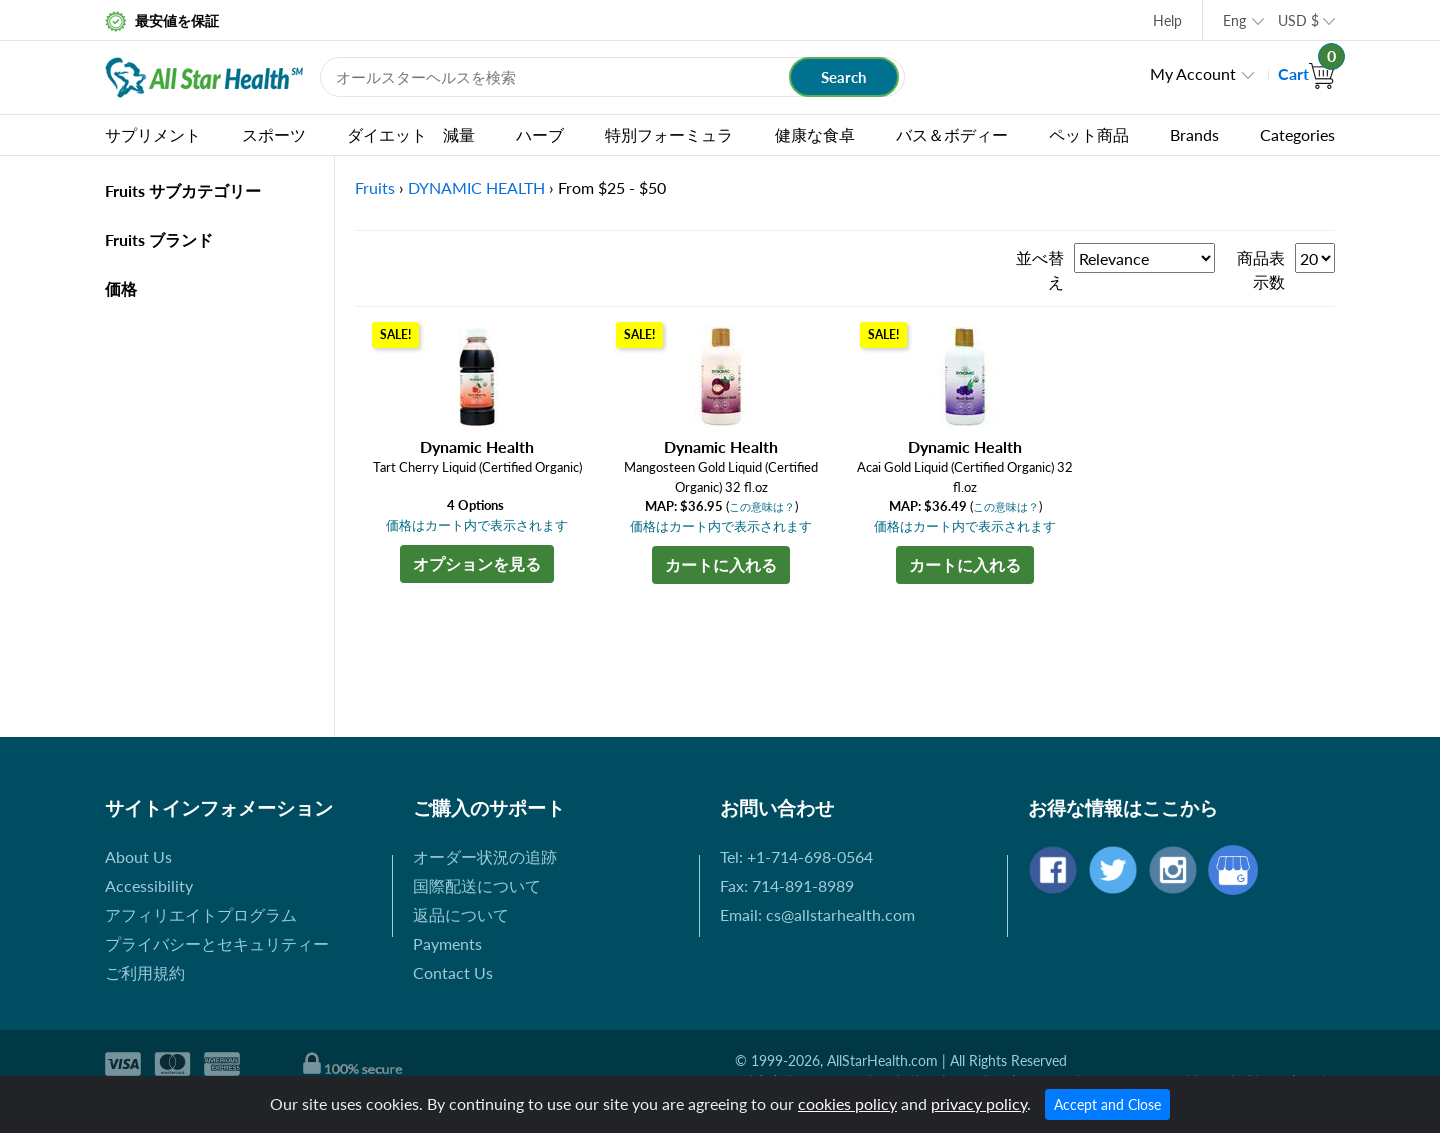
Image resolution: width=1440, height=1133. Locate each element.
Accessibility (149, 885)
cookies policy (847, 1103)
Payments (447, 943)
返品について (461, 914)
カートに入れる (721, 564)
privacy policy (979, 1103)
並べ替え (1040, 269)
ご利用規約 (145, 972)
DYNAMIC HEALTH (476, 187)
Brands (1194, 134)
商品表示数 (1261, 269)
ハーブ (540, 134)
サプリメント (153, 134)
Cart (1306, 73)
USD (1298, 20)
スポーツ (274, 134)
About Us (138, 856)
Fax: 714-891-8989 (787, 885)
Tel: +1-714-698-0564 (796, 856)
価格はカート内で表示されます (477, 525)
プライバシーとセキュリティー (217, 943)
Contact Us (453, 972)
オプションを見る (477, 563)
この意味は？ (762, 506)
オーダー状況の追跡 (485, 856)
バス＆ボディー (952, 134)
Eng (1234, 20)
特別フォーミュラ (669, 134)
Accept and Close (1107, 1104)
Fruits (375, 187)
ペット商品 (1089, 134)
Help (1167, 20)
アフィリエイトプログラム (201, 914)
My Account (1193, 73)
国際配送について (477, 885)
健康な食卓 (815, 134)
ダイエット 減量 (411, 134)
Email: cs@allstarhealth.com (817, 914)
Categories (1297, 134)
